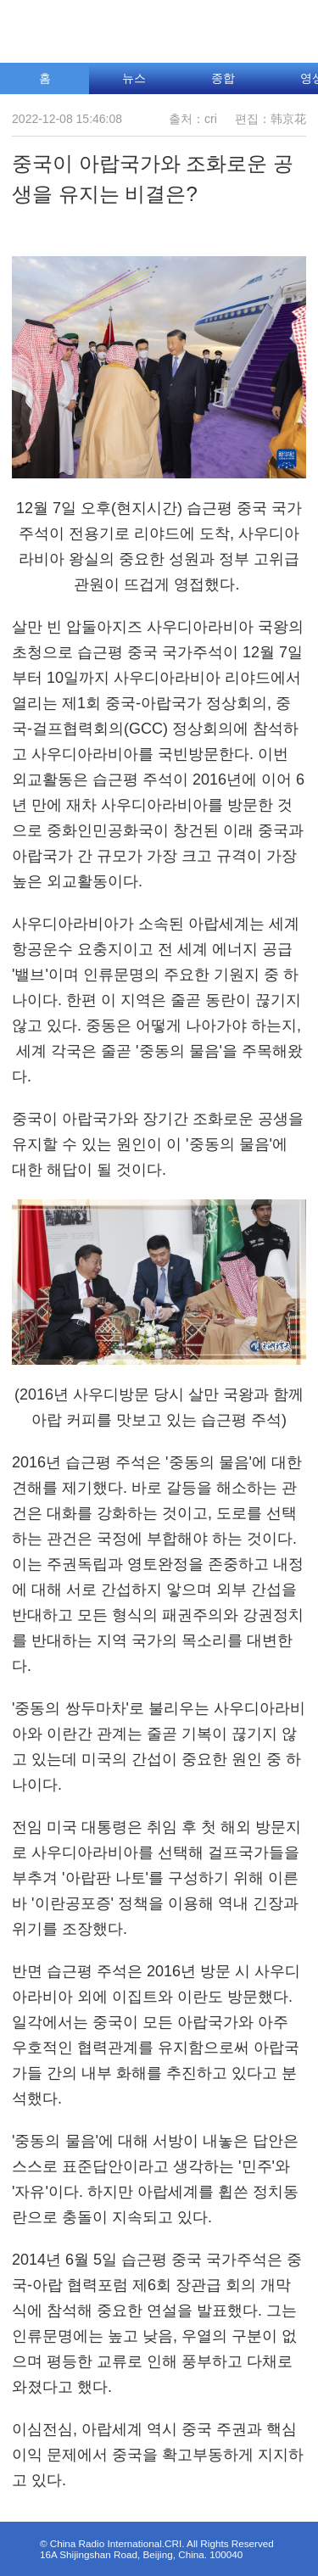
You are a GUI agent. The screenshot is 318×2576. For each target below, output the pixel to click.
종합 (223, 78)
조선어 (224, 26)
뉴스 (134, 78)
